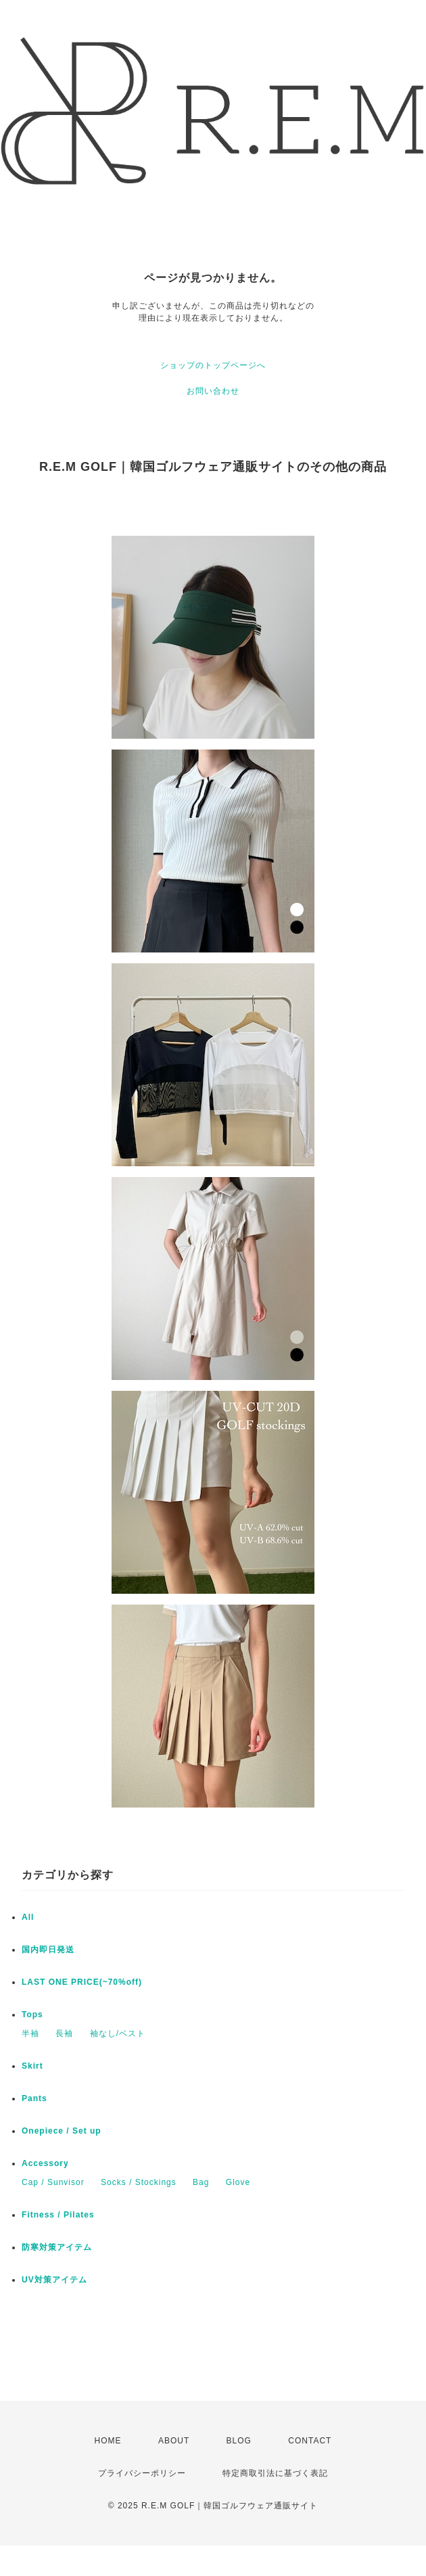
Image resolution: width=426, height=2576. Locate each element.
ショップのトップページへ (213, 365)
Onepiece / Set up (61, 2131)
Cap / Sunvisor (53, 2182)
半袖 (30, 2033)
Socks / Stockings (138, 2182)
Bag (201, 2182)
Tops (32, 2014)
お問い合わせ (213, 391)
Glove (238, 2182)
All (28, 1917)
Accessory (45, 2163)
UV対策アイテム (54, 2279)
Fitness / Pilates (58, 2215)
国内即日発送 (48, 1949)
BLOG (239, 2440)
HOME (108, 2440)
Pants (34, 2098)
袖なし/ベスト (117, 2033)
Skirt (32, 2066)
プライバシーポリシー (142, 2473)
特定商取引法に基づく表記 (275, 2473)
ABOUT (173, 2440)
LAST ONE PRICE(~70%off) (82, 1982)
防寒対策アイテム (57, 2247)
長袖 (64, 2033)
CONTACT (309, 2440)
